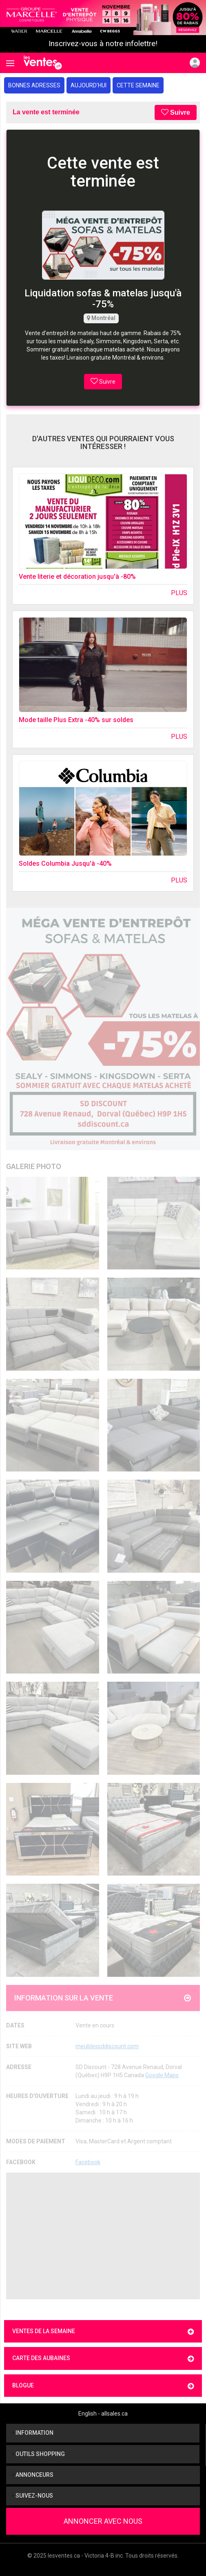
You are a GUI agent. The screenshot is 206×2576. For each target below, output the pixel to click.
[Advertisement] (103, 2236)
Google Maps (162, 2075)
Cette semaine (138, 85)
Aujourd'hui (88, 85)
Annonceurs (32, 2475)
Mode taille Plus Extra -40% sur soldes (76, 720)
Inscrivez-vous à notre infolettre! (103, 43)
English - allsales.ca (103, 2413)
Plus (179, 593)
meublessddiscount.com (107, 2046)
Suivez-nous (32, 2495)
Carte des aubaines (103, 2359)
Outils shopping (38, 2454)
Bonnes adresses (34, 85)
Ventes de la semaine (103, 2332)
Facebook (87, 2162)
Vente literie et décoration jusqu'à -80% (77, 576)
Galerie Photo (33, 1166)
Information (32, 2432)
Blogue (103, 2386)
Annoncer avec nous (103, 2521)
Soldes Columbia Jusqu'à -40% (65, 863)
